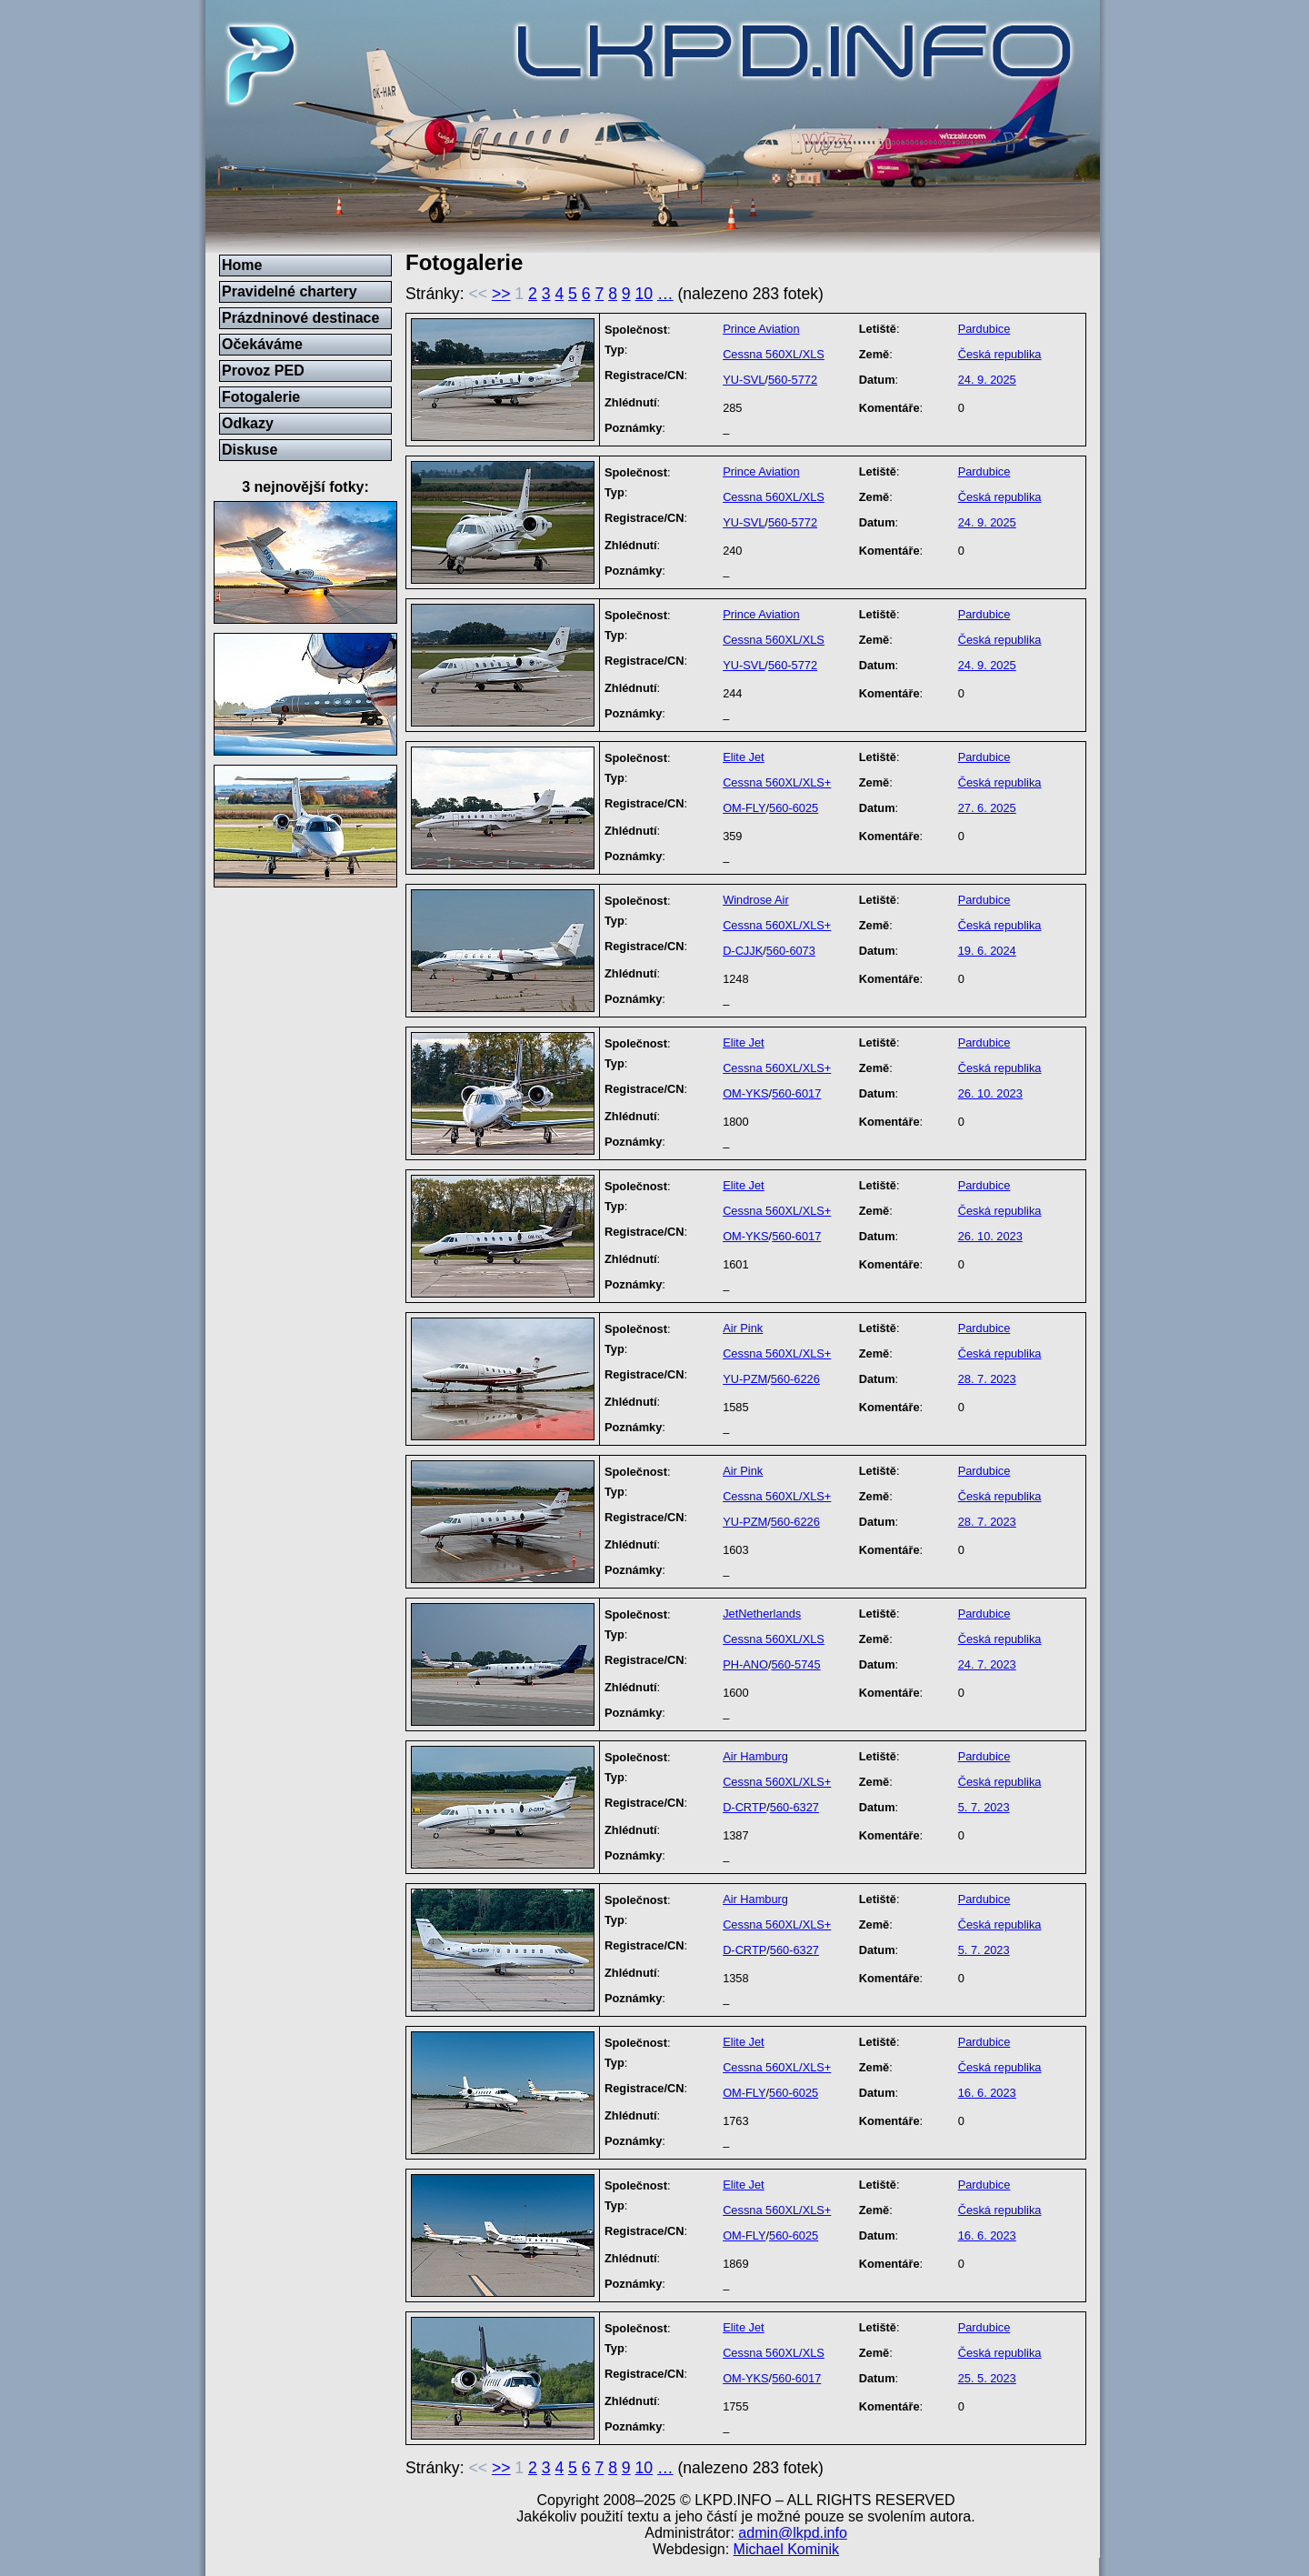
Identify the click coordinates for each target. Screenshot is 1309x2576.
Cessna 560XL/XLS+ (777, 782)
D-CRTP (744, 1807)
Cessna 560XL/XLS (773, 354)
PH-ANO (745, 1664)
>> (501, 294)
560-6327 (794, 1807)
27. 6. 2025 (987, 808)
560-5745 (795, 1664)
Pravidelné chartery (289, 291)
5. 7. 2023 (984, 1807)
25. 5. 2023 (987, 2378)
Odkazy (248, 423)
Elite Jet (743, 757)
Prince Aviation (761, 329)
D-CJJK (743, 950)
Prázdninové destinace (300, 318)
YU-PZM (745, 1379)
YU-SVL (743, 379)
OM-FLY (744, 808)
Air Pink (743, 1328)
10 (644, 294)
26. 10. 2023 (990, 1093)
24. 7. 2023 (987, 1664)
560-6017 (796, 1093)
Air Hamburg (755, 1756)
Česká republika (1000, 354)
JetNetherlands (762, 1613)
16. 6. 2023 (987, 2093)
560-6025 (793, 808)
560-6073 (790, 950)
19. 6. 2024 (987, 950)
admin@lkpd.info (792, 2533)
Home (242, 265)
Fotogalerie (261, 397)
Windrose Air (756, 900)
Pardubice (984, 329)
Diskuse (249, 449)
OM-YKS (745, 1093)
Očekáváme (262, 344)
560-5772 (792, 379)
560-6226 (795, 1379)
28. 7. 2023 (987, 1379)
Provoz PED (263, 370)
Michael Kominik (786, 2549)
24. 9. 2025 (987, 379)
